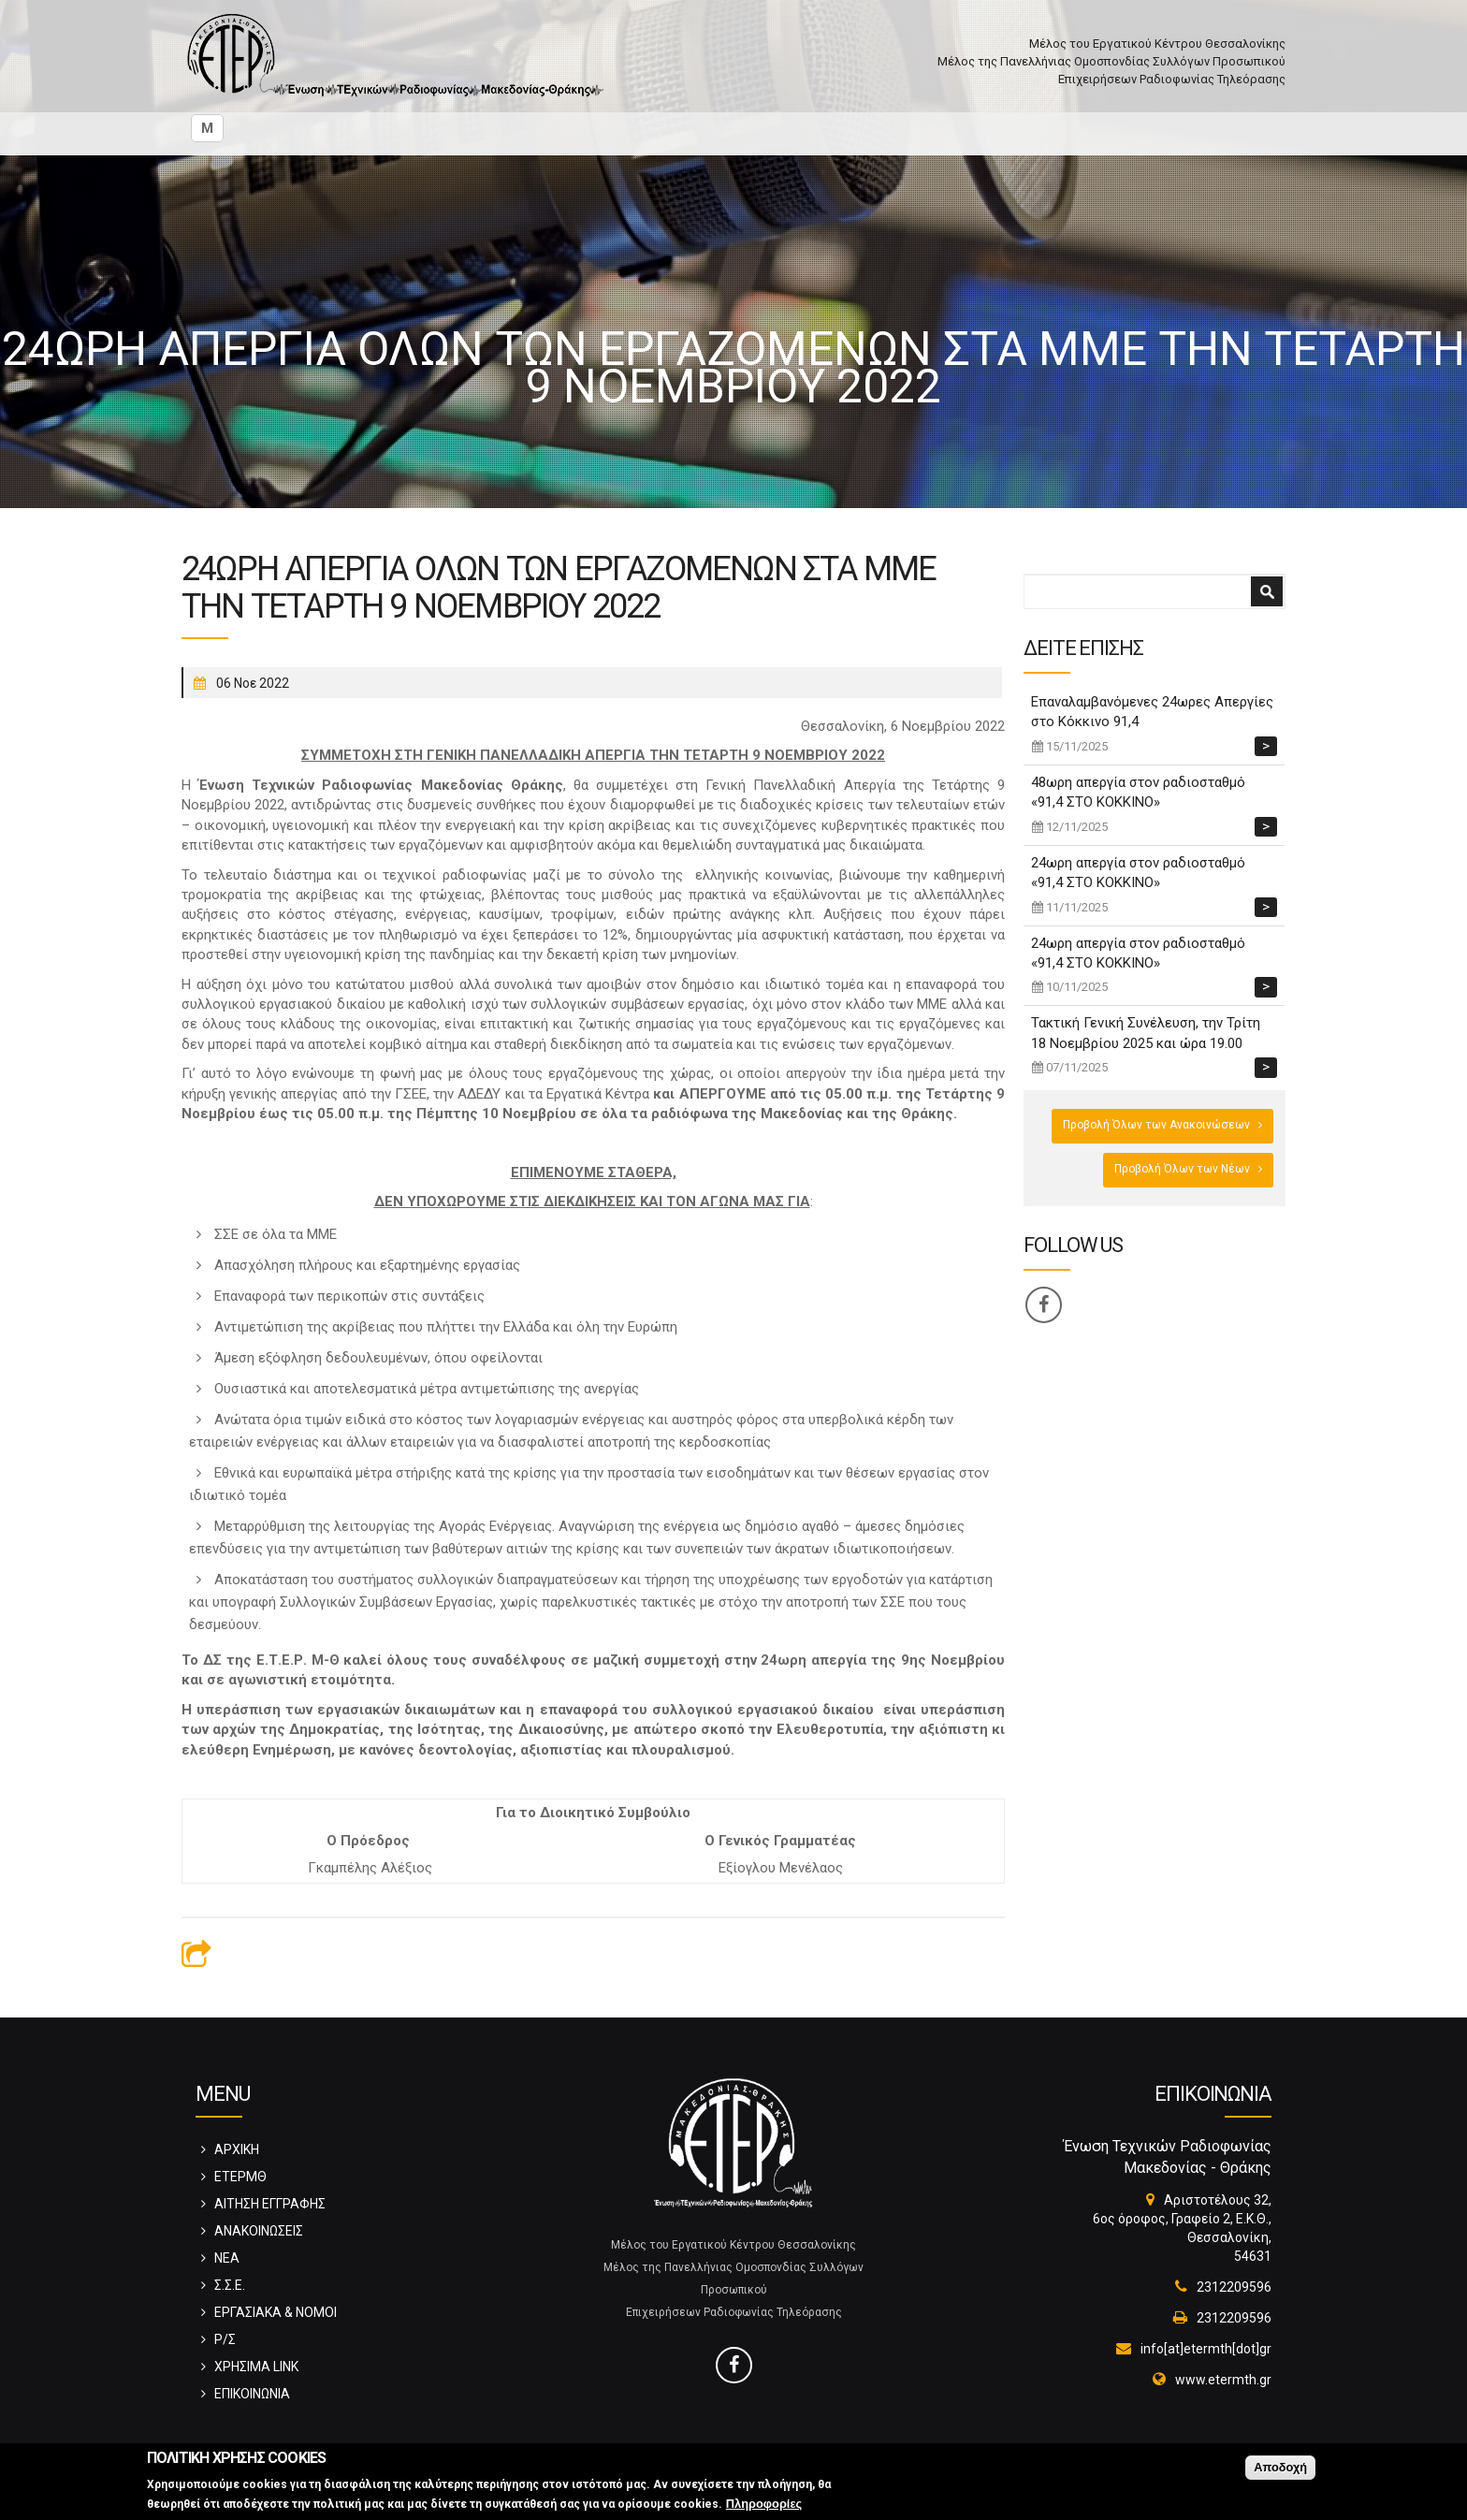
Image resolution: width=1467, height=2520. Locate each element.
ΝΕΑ (227, 2258)
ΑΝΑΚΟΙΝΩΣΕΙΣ (258, 2230)
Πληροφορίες (764, 2506)
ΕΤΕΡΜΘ (240, 2176)
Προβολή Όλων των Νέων (1182, 1168)
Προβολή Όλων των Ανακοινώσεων (1156, 1124)
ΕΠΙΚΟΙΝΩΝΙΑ (252, 2393)
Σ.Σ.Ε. (229, 2285)
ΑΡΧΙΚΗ (236, 2149)
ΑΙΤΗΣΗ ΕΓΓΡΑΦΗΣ (270, 2203)
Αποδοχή (1280, 2470)
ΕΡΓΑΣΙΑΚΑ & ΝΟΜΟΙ (275, 2312)
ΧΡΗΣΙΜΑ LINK (256, 2366)
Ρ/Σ (225, 2339)
